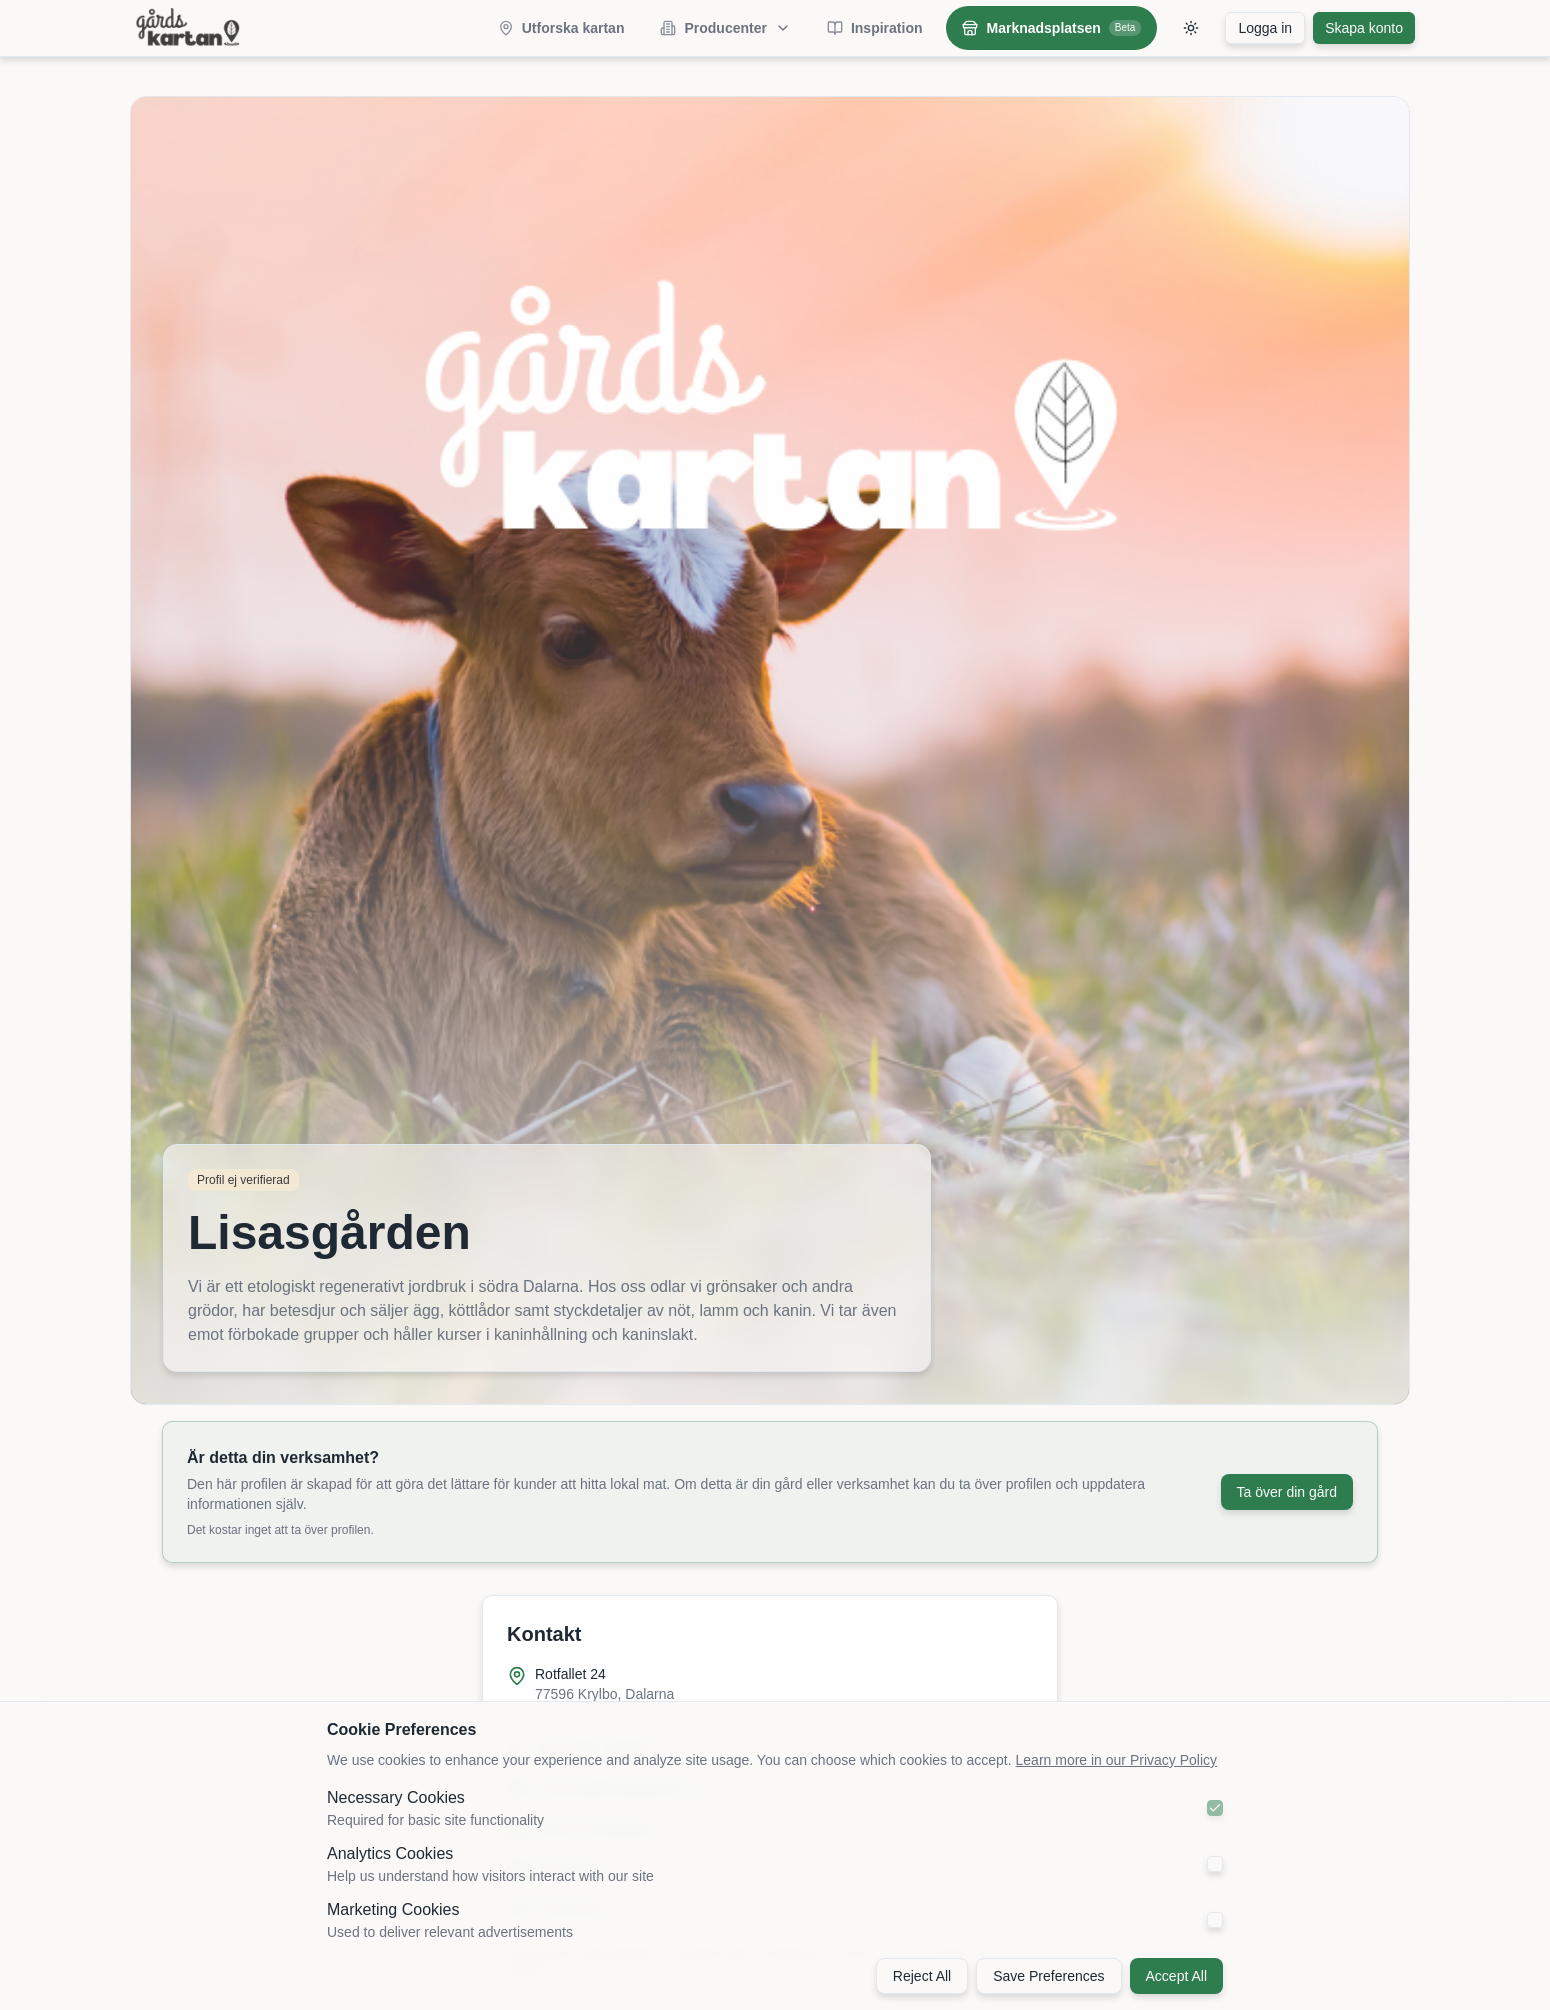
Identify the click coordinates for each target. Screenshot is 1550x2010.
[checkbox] (1215, 1808)
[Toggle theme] (1191, 28)
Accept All (1176, 1976)
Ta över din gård (1287, 1492)
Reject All (922, 1976)
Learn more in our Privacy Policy (1117, 1760)
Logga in (1265, 28)
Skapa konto (1364, 28)
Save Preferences (1048, 1976)
